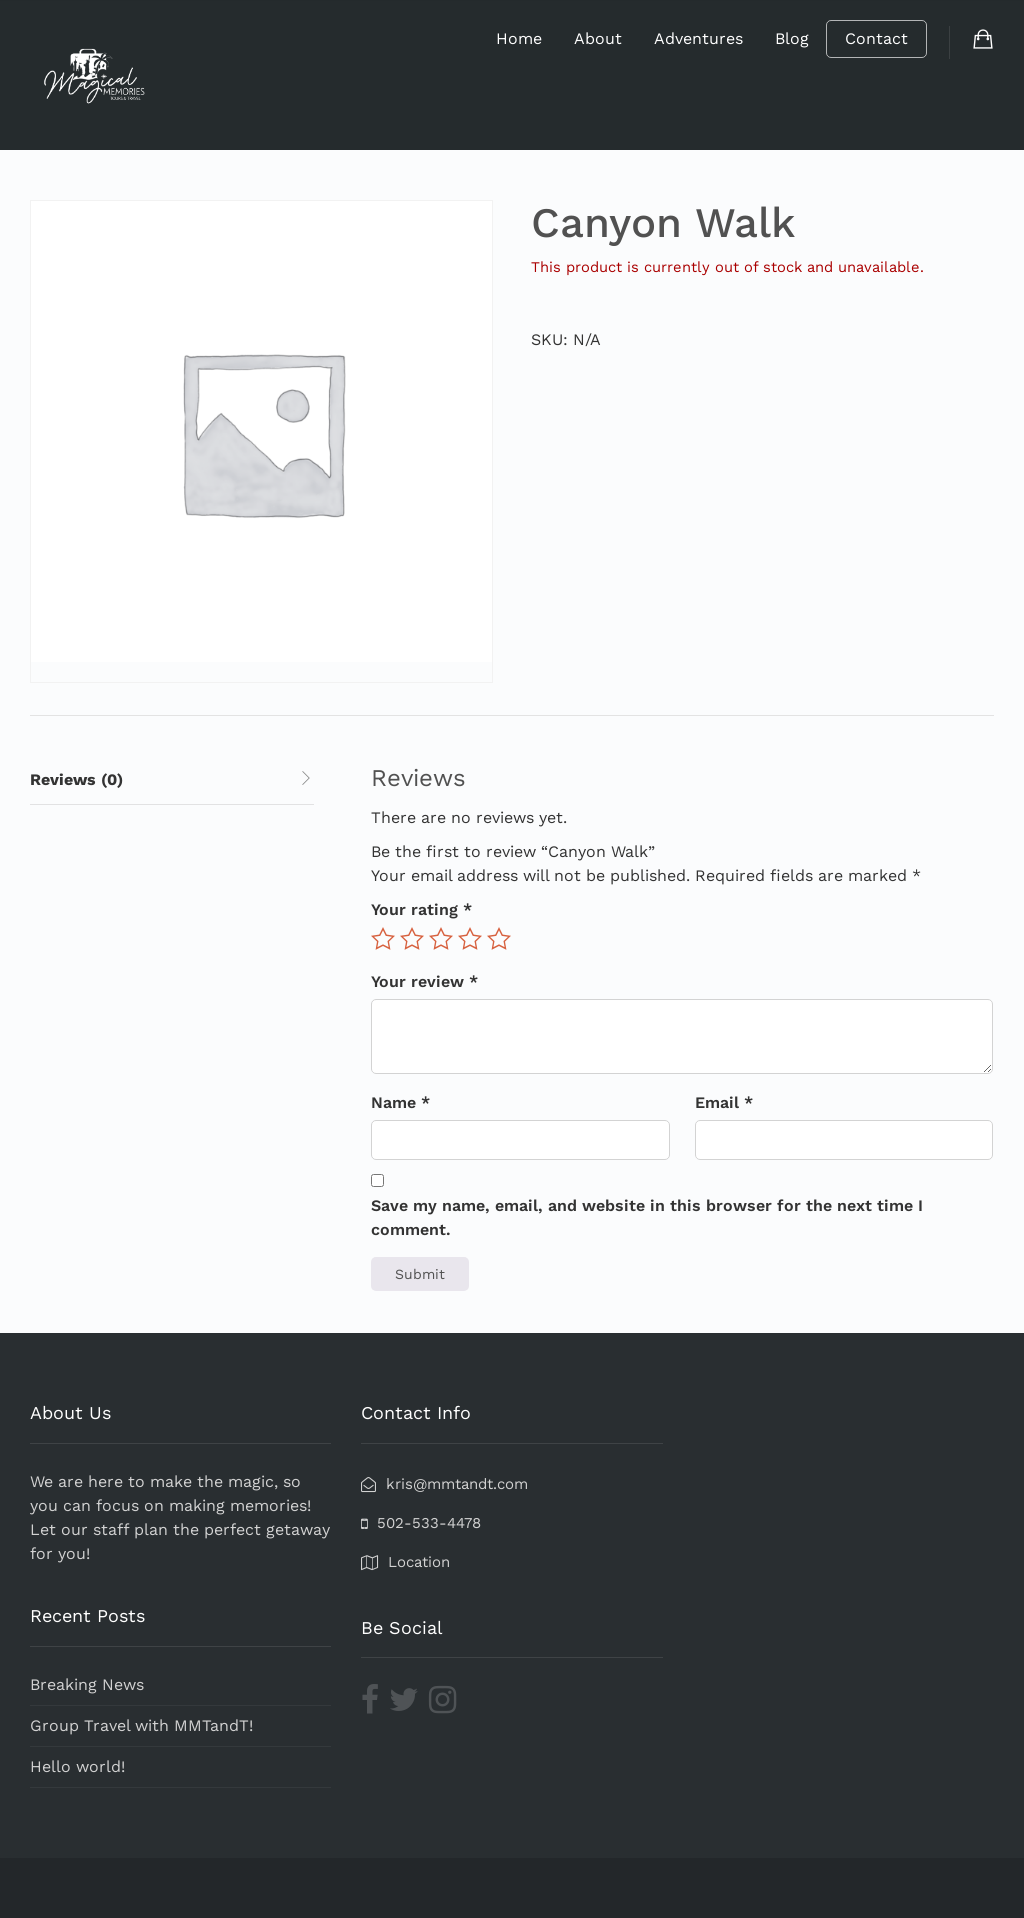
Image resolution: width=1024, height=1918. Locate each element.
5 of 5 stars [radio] (499, 939)
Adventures (698, 38)
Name (400, 1102)
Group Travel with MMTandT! (141, 1725)
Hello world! (77, 1766)
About (598, 38)
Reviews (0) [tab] (76, 779)
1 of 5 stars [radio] (383, 939)
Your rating (421, 909)
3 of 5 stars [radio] (441, 939)
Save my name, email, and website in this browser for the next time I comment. (647, 1217)
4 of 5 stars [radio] (470, 939)
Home (519, 38)
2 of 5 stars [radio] (412, 939)
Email (724, 1102)
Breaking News (87, 1684)
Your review (424, 981)
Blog (792, 38)
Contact (876, 38)
